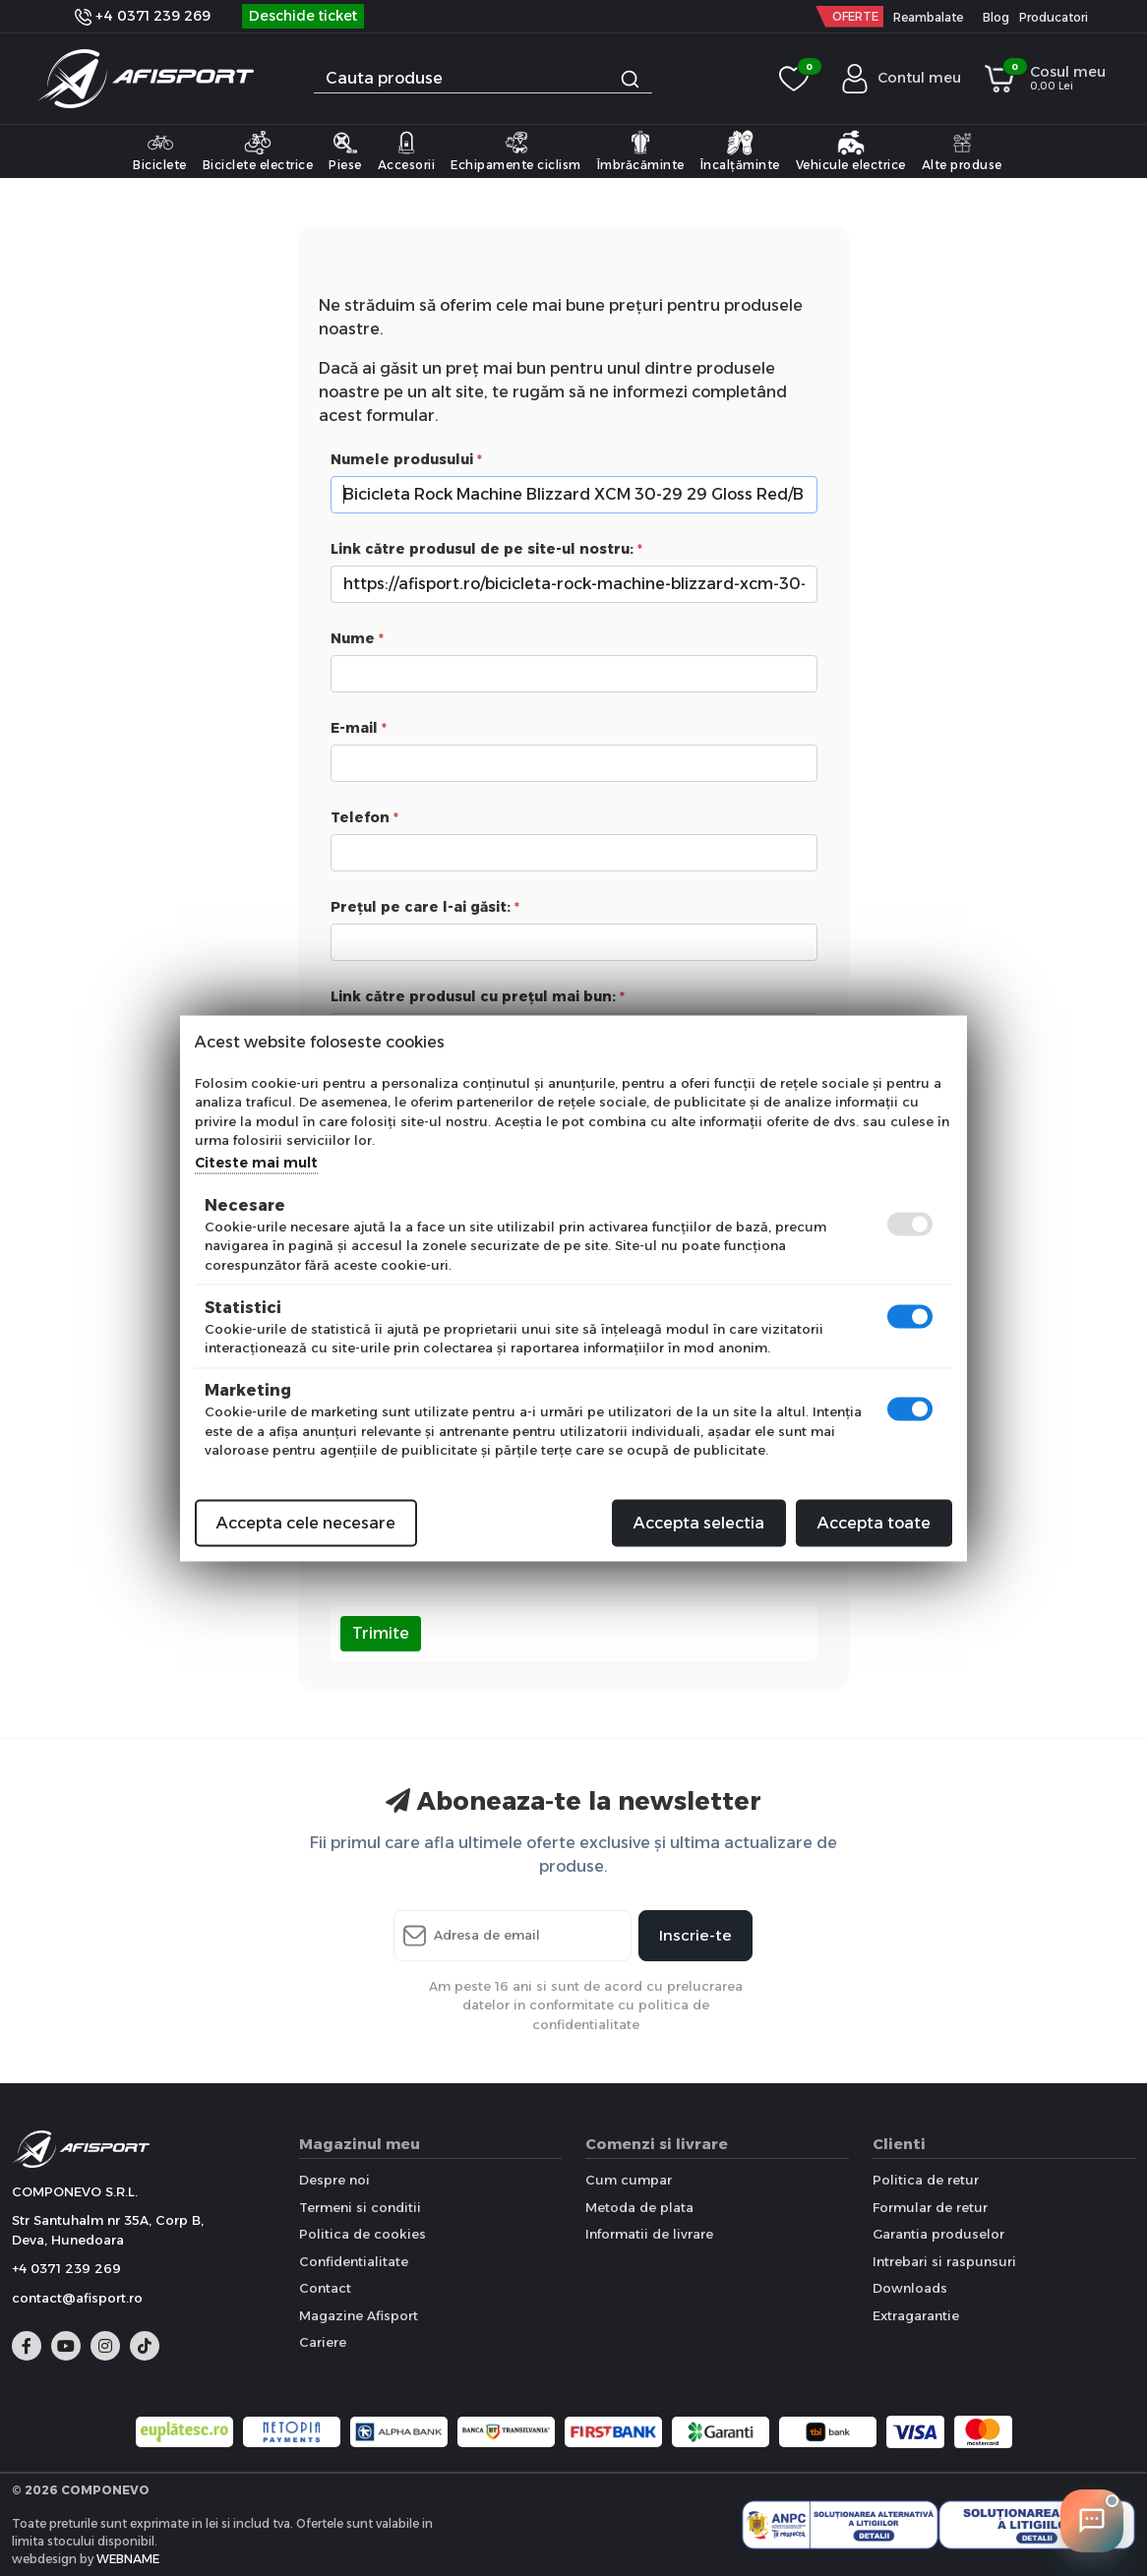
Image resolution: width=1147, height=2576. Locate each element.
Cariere (322, 2342)
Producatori (1053, 17)
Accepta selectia (699, 1522)
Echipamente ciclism (516, 150)
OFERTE (855, 16)
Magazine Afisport (358, 2315)
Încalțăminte (740, 150)
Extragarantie (916, 2315)
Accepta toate (874, 1522)
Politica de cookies (362, 2234)
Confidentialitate (353, 2261)
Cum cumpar (628, 2179)
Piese (345, 150)
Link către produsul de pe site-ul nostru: (482, 549)
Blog (996, 17)
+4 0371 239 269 (143, 16)
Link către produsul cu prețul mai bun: (473, 996)
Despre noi (334, 2179)
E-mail (354, 728)
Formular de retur (930, 2207)
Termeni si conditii (360, 2207)
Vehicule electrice (851, 150)
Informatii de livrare (649, 2234)
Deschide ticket (303, 16)
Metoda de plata (639, 2207)
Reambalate (928, 17)
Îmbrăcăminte (641, 150)
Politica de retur (926, 2179)
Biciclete (160, 150)
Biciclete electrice (258, 150)
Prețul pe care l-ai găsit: (421, 907)
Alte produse (962, 150)
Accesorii (407, 150)
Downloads (910, 2288)
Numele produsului (402, 459)
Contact (325, 2288)
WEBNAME (127, 2558)
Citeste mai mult (256, 1161)
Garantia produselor (938, 2234)
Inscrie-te (695, 1935)
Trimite (380, 1633)
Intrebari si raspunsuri (944, 2261)
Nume (353, 638)
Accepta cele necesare (305, 1522)
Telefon (360, 817)
